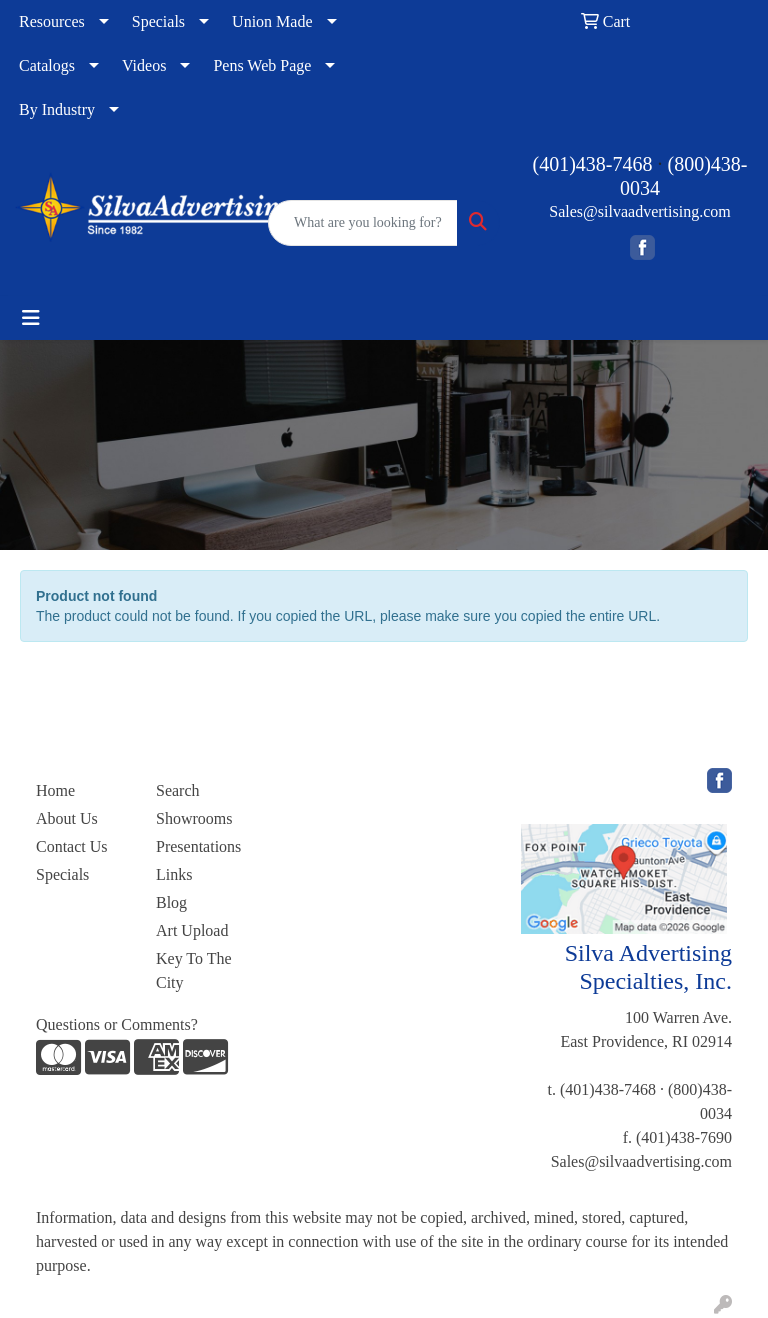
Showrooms (194, 818)
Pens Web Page (262, 65)
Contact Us (72, 846)
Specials (158, 21)
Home (55, 790)
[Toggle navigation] (31, 318)
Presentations (198, 846)
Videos (144, 65)
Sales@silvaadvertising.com (639, 211)
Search (178, 790)
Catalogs (47, 65)
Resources (52, 21)
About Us (67, 818)
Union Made (272, 21)
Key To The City (194, 970)
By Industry (57, 109)
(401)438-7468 (593, 164)
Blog (171, 902)
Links (174, 874)
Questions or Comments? (117, 1024)
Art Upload (192, 930)
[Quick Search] (363, 223)
